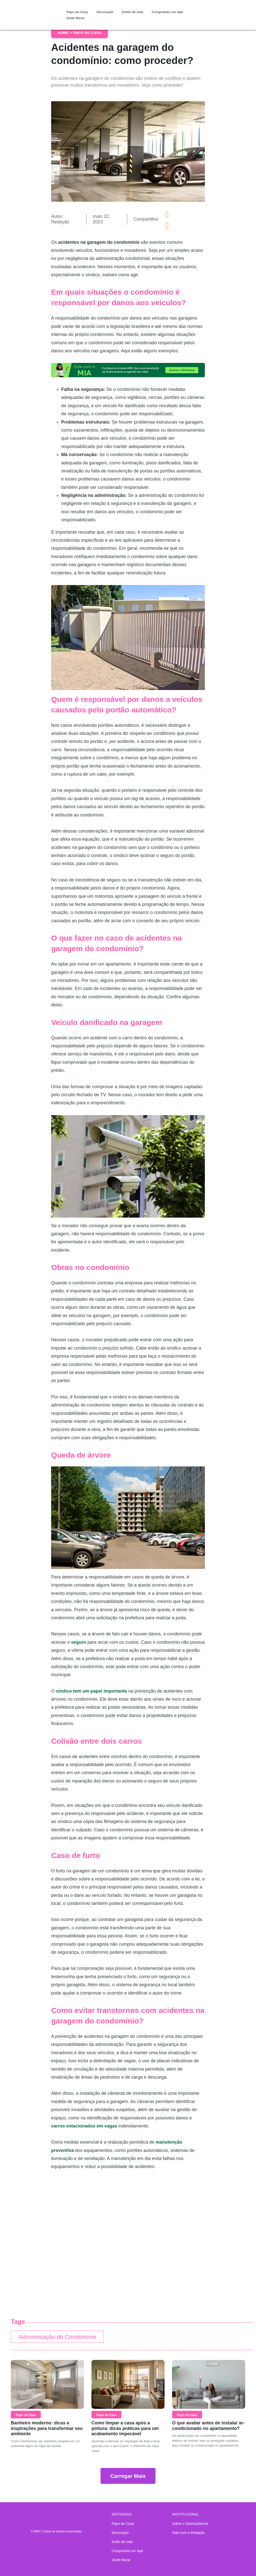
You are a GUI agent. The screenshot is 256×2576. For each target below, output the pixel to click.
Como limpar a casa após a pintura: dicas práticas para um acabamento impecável (125, 2428)
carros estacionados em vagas (84, 2125)
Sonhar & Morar (36, 11)
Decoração (105, 12)
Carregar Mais (128, 2476)
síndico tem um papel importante (91, 1691)
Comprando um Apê (167, 12)
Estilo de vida (132, 12)
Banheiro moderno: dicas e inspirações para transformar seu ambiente (47, 2428)
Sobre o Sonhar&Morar (190, 2524)
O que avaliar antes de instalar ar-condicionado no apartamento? (208, 2425)
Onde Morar (75, 18)
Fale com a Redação (188, 2533)
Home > (65, 32)
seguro (79, 1642)
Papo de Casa (77, 12)
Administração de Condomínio (57, 2336)
